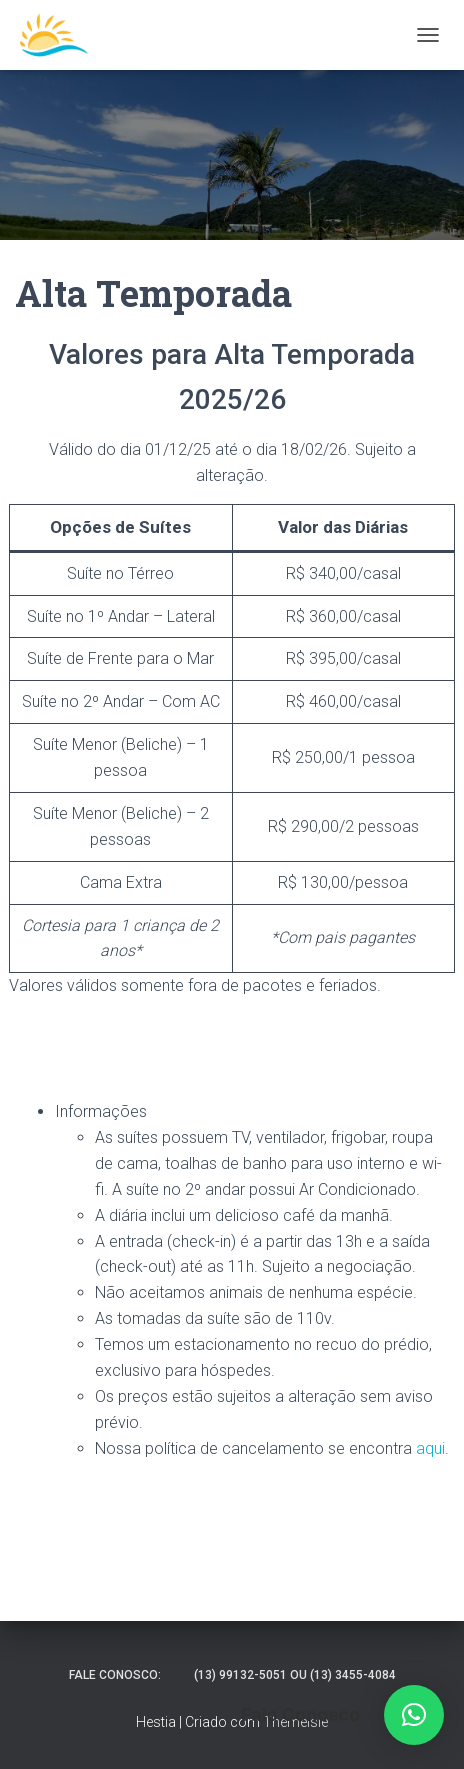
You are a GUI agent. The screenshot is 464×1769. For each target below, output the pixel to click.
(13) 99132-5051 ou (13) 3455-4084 (295, 1675)
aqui (430, 1448)
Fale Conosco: (115, 1675)
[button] (414, 1715)
